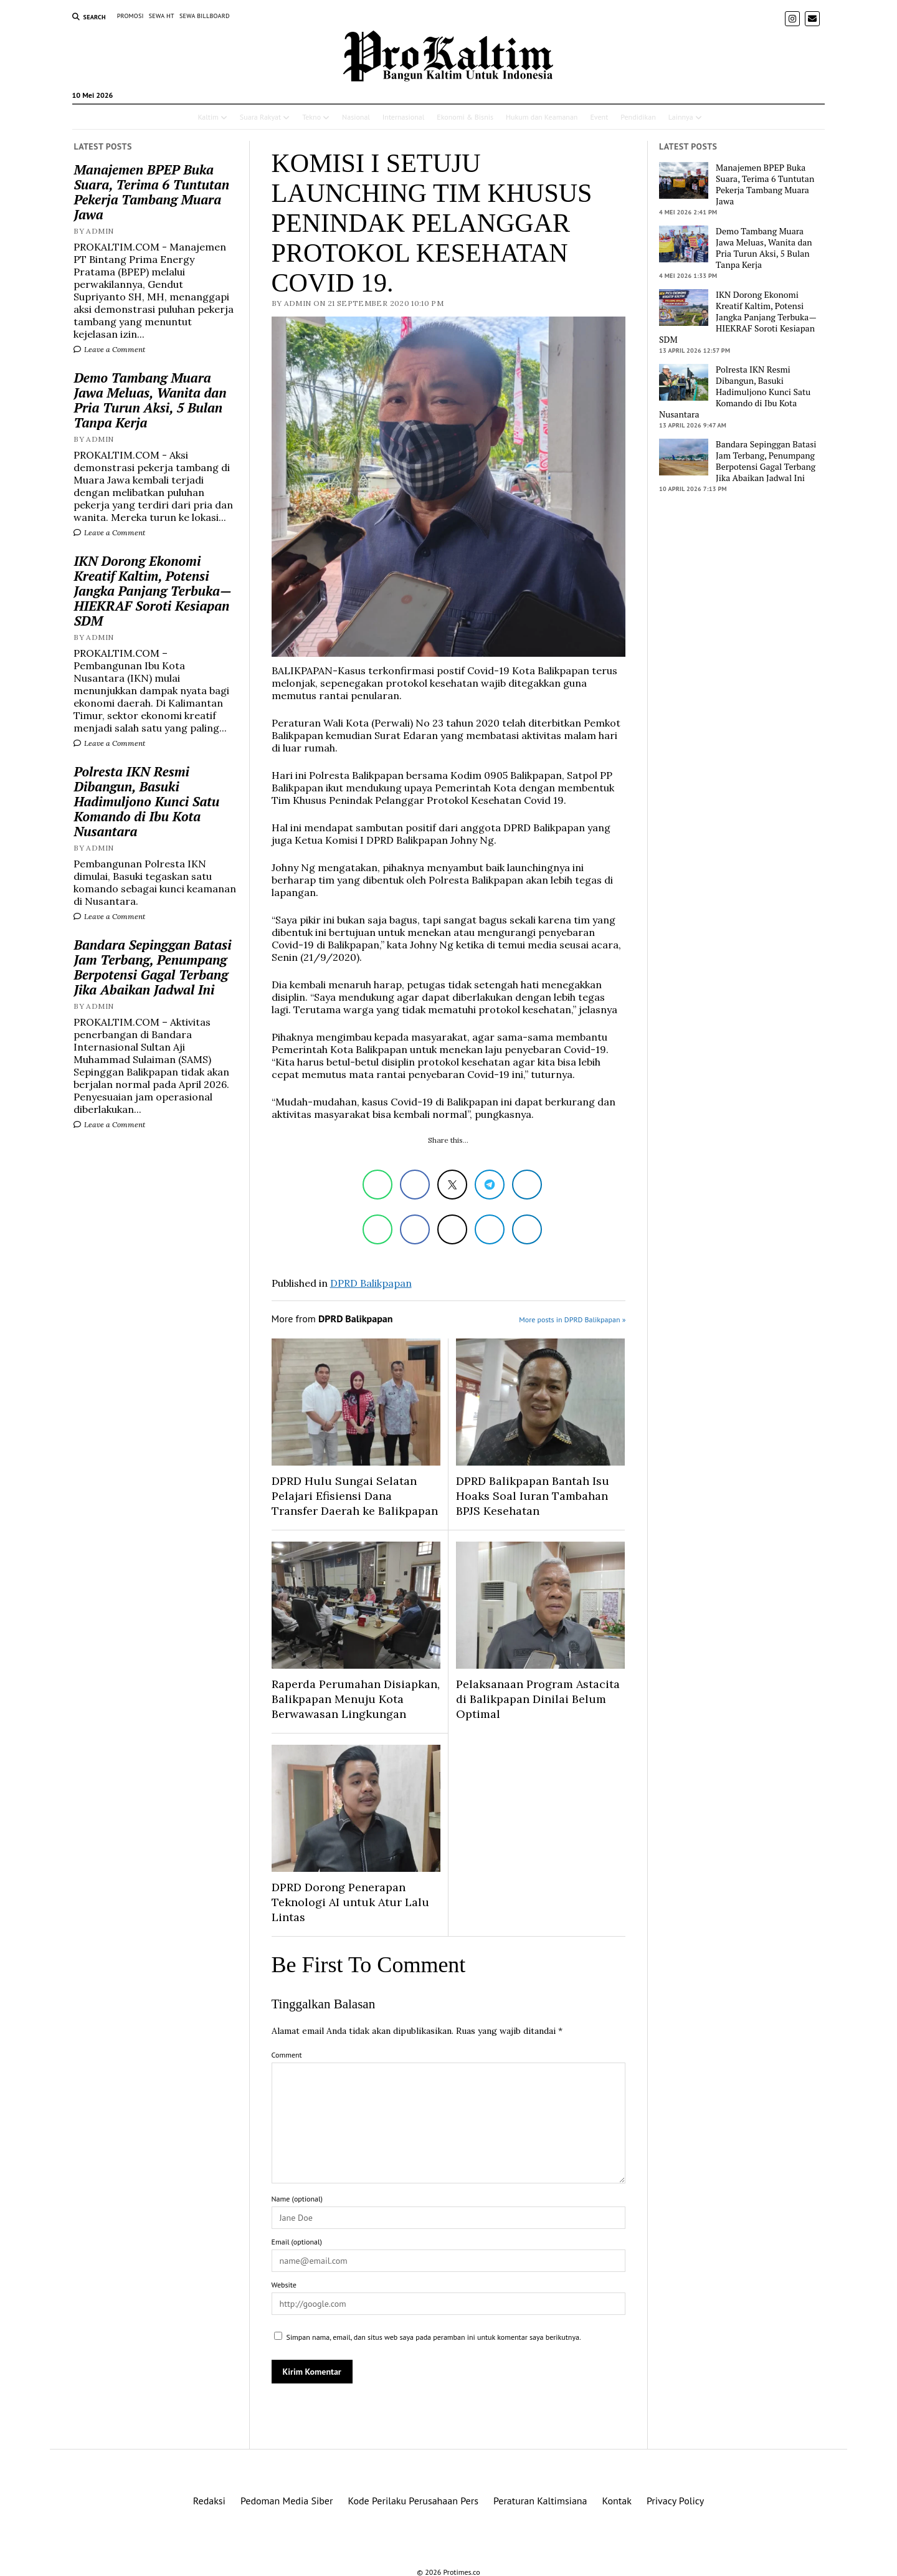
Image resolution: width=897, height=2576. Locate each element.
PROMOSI (130, 16)
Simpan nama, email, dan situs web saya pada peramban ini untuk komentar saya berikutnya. (434, 2337)
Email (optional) (297, 2241)
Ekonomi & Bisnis (465, 117)
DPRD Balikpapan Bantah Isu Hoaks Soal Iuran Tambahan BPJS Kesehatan (532, 1496)
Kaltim (207, 117)
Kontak (617, 2500)
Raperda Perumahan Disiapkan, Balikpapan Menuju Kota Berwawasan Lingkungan (356, 1699)
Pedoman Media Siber (286, 2500)
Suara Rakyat (260, 117)
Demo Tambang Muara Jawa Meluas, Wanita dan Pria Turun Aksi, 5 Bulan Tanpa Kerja (150, 400)
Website (284, 2284)
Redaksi (209, 2500)
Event (599, 117)
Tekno (311, 117)
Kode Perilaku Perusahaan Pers (413, 2500)
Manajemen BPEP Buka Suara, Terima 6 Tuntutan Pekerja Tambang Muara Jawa (151, 192)
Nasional (356, 117)
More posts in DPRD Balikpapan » (572, 1319)
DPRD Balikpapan (371, 1283)
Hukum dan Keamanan (541, 117)
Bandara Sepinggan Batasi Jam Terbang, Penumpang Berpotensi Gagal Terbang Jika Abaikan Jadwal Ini (152, 967)
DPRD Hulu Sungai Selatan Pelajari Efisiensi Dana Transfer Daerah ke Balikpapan (355, 1496)
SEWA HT (161, 16)
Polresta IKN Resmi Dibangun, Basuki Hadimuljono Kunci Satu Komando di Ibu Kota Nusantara (146, 801)
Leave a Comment (109, 349)
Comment (287, 2054)
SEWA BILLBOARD (204, 16)
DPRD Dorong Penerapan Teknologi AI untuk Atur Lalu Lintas (350, 1902)
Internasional (403, 117)
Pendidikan (638, 117)
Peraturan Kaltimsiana (540, 2500)
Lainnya (680, 117)
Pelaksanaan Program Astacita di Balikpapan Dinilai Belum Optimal (538, 1699)
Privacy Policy (675, 2500)
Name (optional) (297, 2198)
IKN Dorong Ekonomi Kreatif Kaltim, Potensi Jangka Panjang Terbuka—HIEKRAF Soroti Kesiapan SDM (152, 590)
